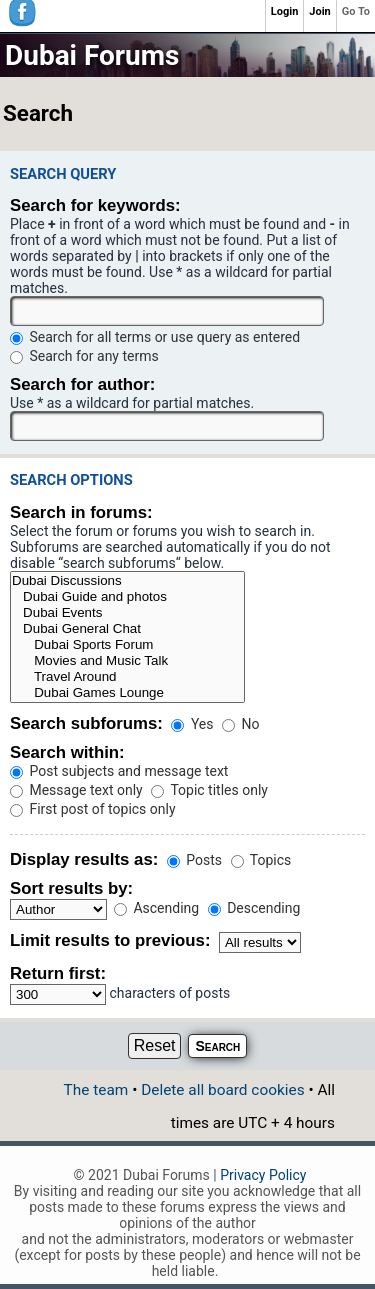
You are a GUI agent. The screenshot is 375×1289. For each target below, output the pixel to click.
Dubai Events (127, 613)
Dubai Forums (92, 55)
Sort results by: (71, 888)
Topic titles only (209, 790)
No (240, 724)
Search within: (67, 752)
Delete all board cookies (222, 1090)
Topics (261, 860)
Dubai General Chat (127, 629)
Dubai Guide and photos (127, 597)
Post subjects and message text (119, 771)
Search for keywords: (95, 205)
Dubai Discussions (127, 581)
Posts (194, 860)
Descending (254, 908)
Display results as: (84, 859)
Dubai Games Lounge (127, 693)
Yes (192, 724)
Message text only (76, 790)
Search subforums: (86, 723)
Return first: (58, 973)
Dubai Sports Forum (127, 645)
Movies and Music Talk (127, 661)
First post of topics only (93, 809)
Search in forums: (81, 512)
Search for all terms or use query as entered (155, 337)
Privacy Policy (263, 1175)
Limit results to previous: (110, 940)
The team (96, 1090)
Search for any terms (84, 356)
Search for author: (82, 384)
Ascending (156, 908)
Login (285, 11)
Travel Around (127, 677)
